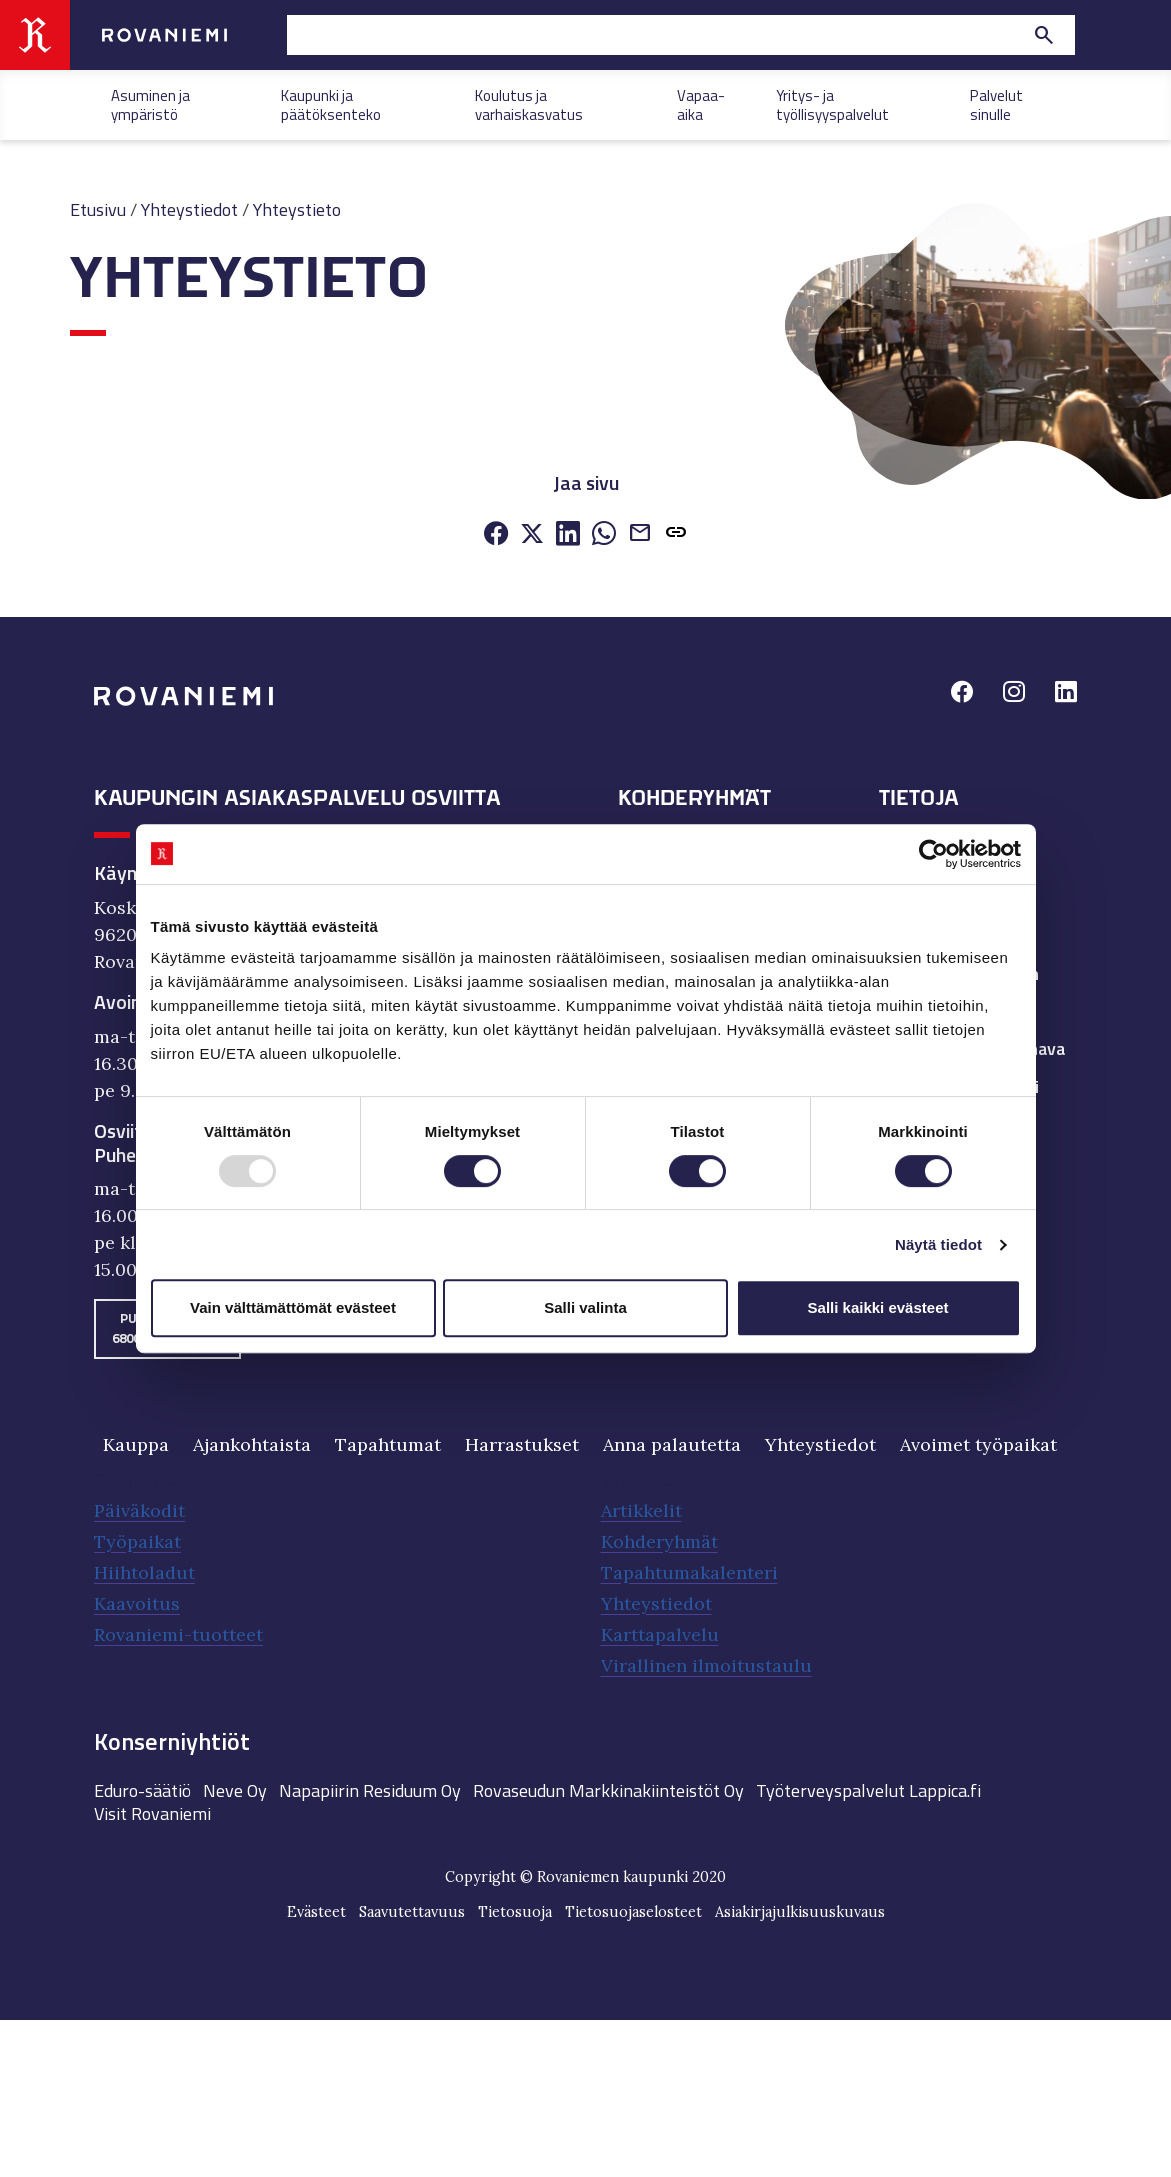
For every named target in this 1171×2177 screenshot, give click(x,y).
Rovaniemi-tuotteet (178, 1634)
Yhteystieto (297, 209)
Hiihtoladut (144, 1572)
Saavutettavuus (412, 1912)
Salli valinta (585, 1307)
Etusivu (98, 209)
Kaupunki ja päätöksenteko (331, 103)
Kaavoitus (137, 1603)
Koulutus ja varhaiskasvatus (529, 103)
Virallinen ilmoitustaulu (706, 1665)
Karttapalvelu (660, 1634)
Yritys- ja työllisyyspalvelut (832, 103)
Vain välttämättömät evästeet (293, 1307)
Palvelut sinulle (996, 103)
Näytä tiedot (938, 1244)
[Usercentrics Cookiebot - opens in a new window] (933, 854)
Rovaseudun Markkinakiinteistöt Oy (608, 1790)
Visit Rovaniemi (152, 1813)
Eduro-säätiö (142, 1790)
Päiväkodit (139, 1510)
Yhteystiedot (189, 209)
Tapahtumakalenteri (689, 1572)
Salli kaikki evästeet (878, 1307)
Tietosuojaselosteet (633, 1912)
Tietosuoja (515, 1912)
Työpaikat (137, 1541)
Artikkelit (641, 1510)
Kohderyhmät (659, 1541)
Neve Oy (235, 1790)
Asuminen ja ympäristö (150, 103)
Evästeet (316, 1912)
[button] (676, 535)
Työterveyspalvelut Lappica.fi (868, 1790)
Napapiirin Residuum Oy (370, 1790)
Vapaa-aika (701, 103)
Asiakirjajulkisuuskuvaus (800, 1912)
